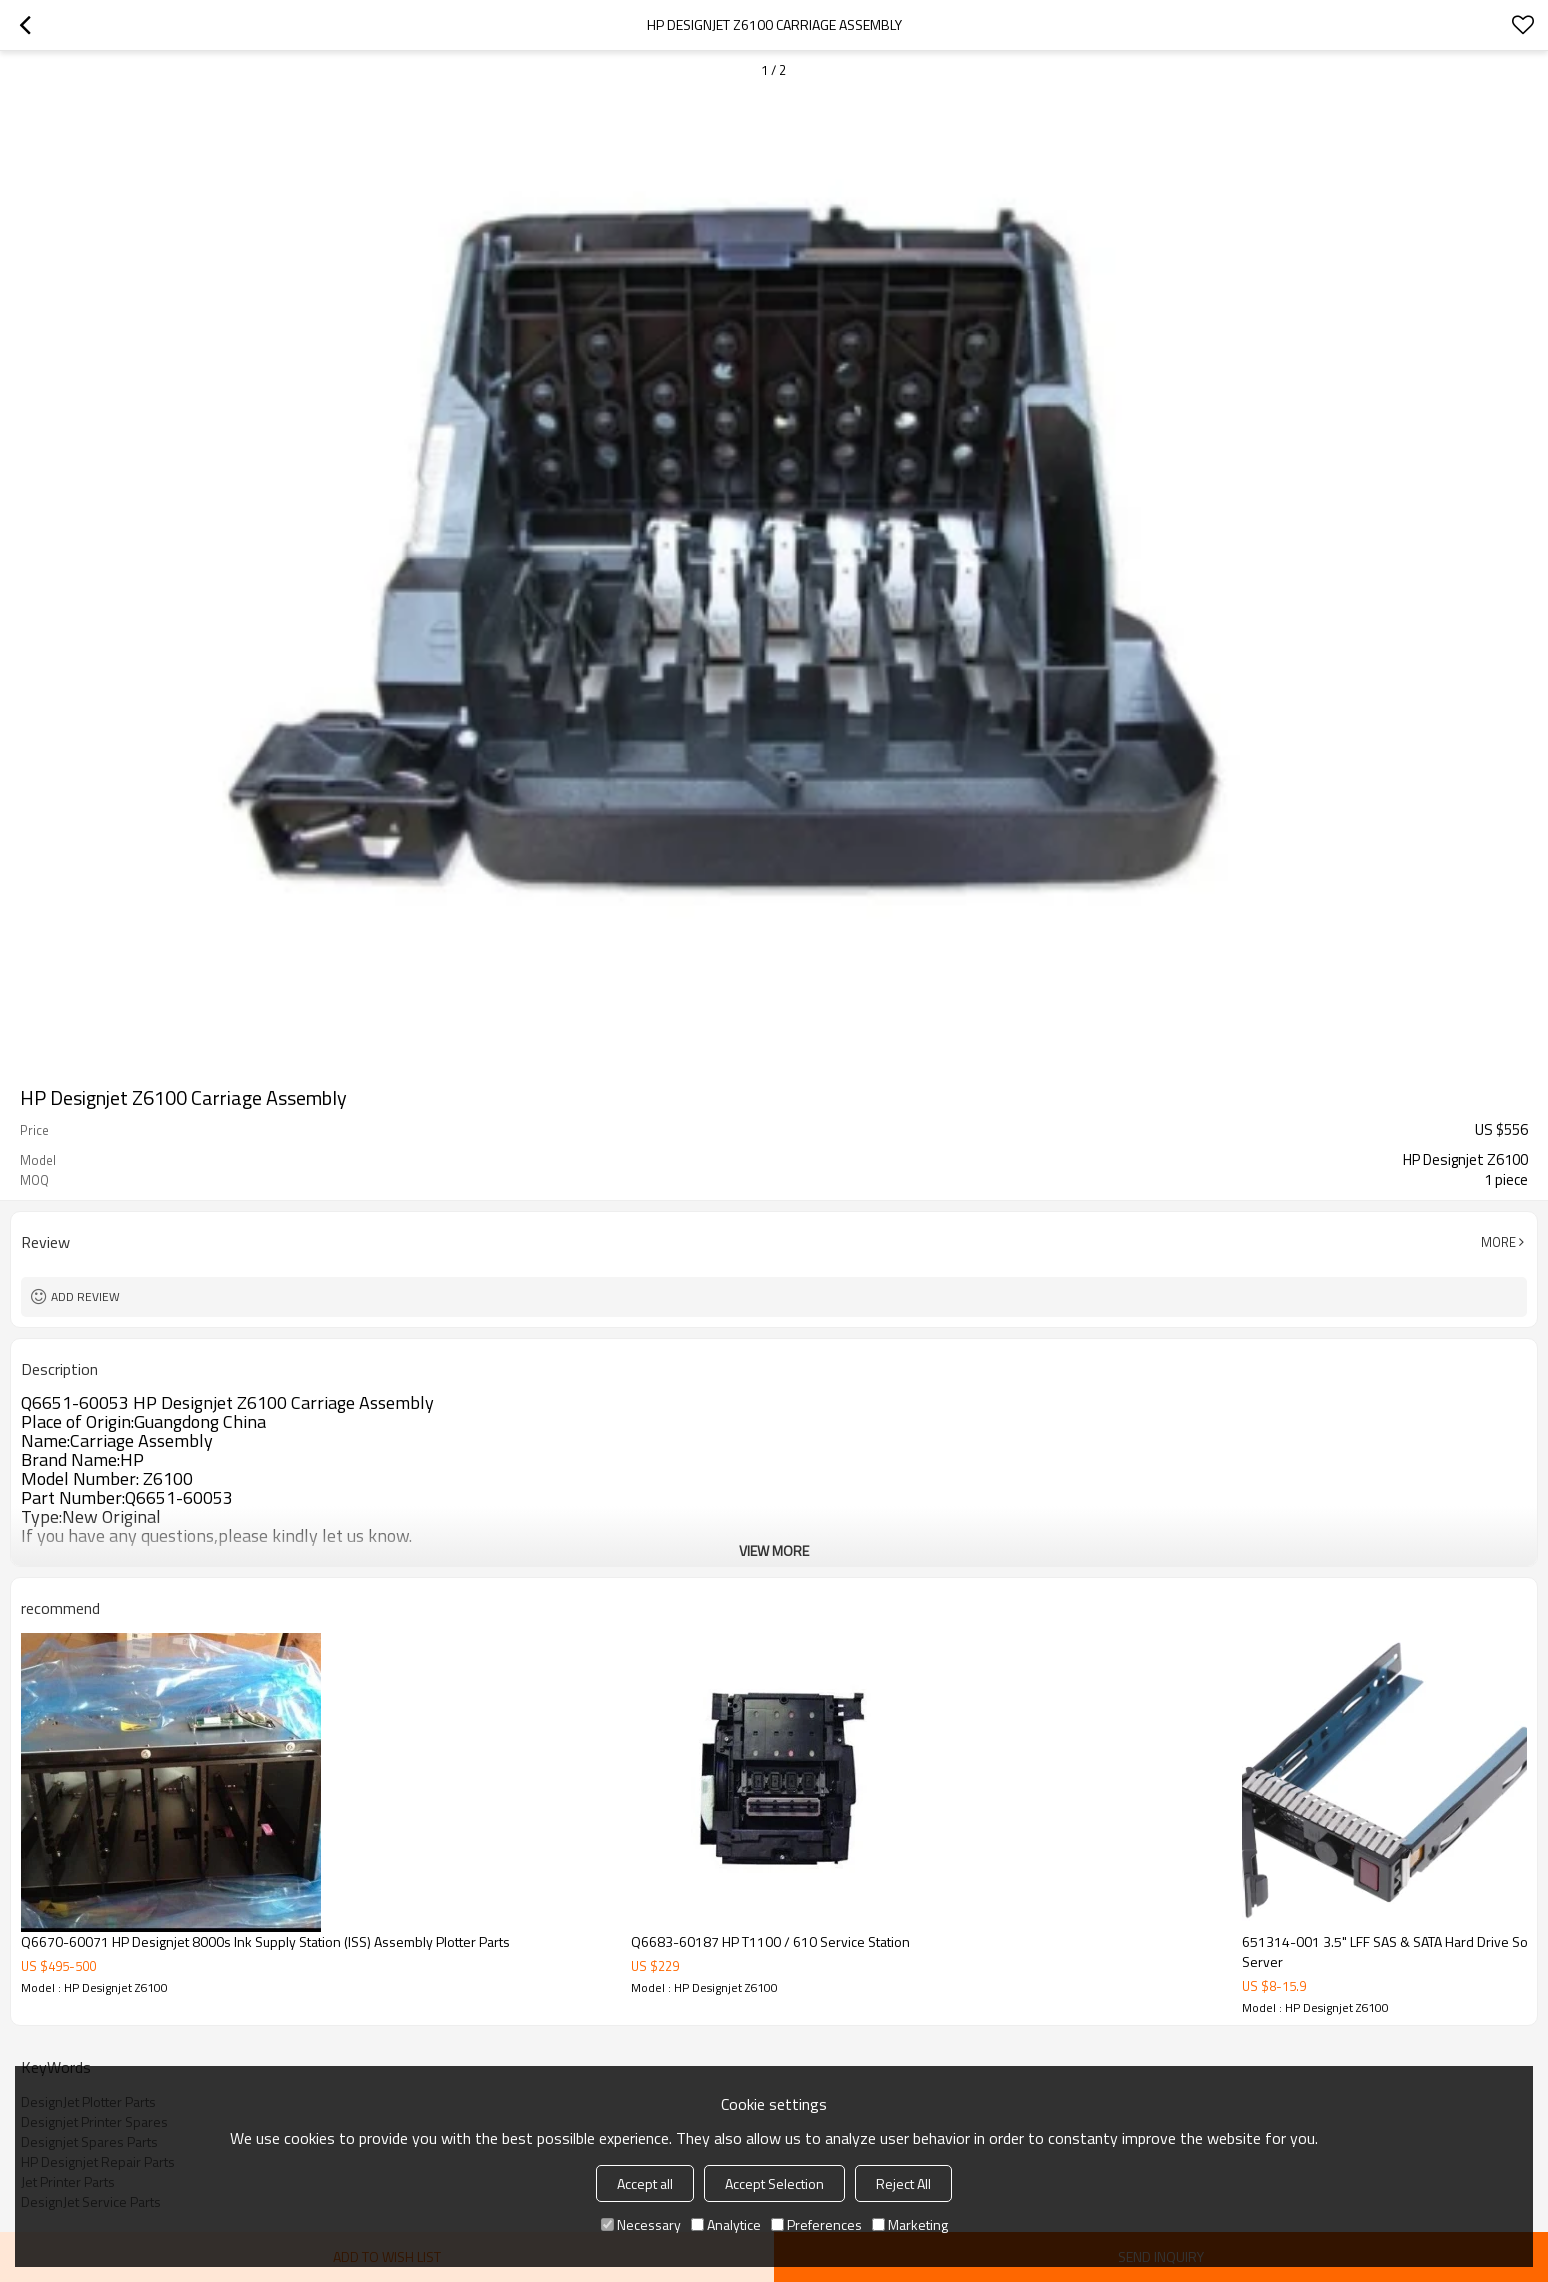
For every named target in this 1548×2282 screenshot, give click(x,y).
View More (774, 1550)
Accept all (645, 2183)
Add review (85, 1296)
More (1498, 1242)
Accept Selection (774, 2183)
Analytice (726, 2224)
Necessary (641, 2224)
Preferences (816, 2224)
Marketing (910, 2224)
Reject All (903, 2183)
